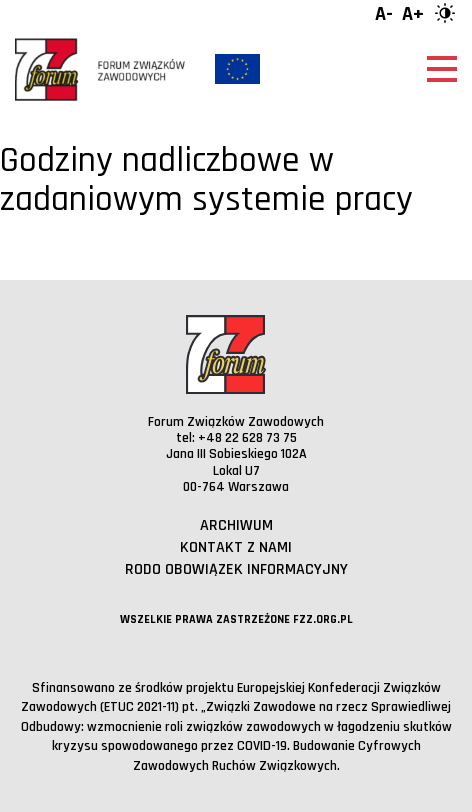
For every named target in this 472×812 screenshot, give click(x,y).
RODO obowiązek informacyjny (236, 569)
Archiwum (236, 525)
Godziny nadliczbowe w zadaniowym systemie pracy (206, 180)
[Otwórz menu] (442, 69)
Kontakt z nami (236, 547)
